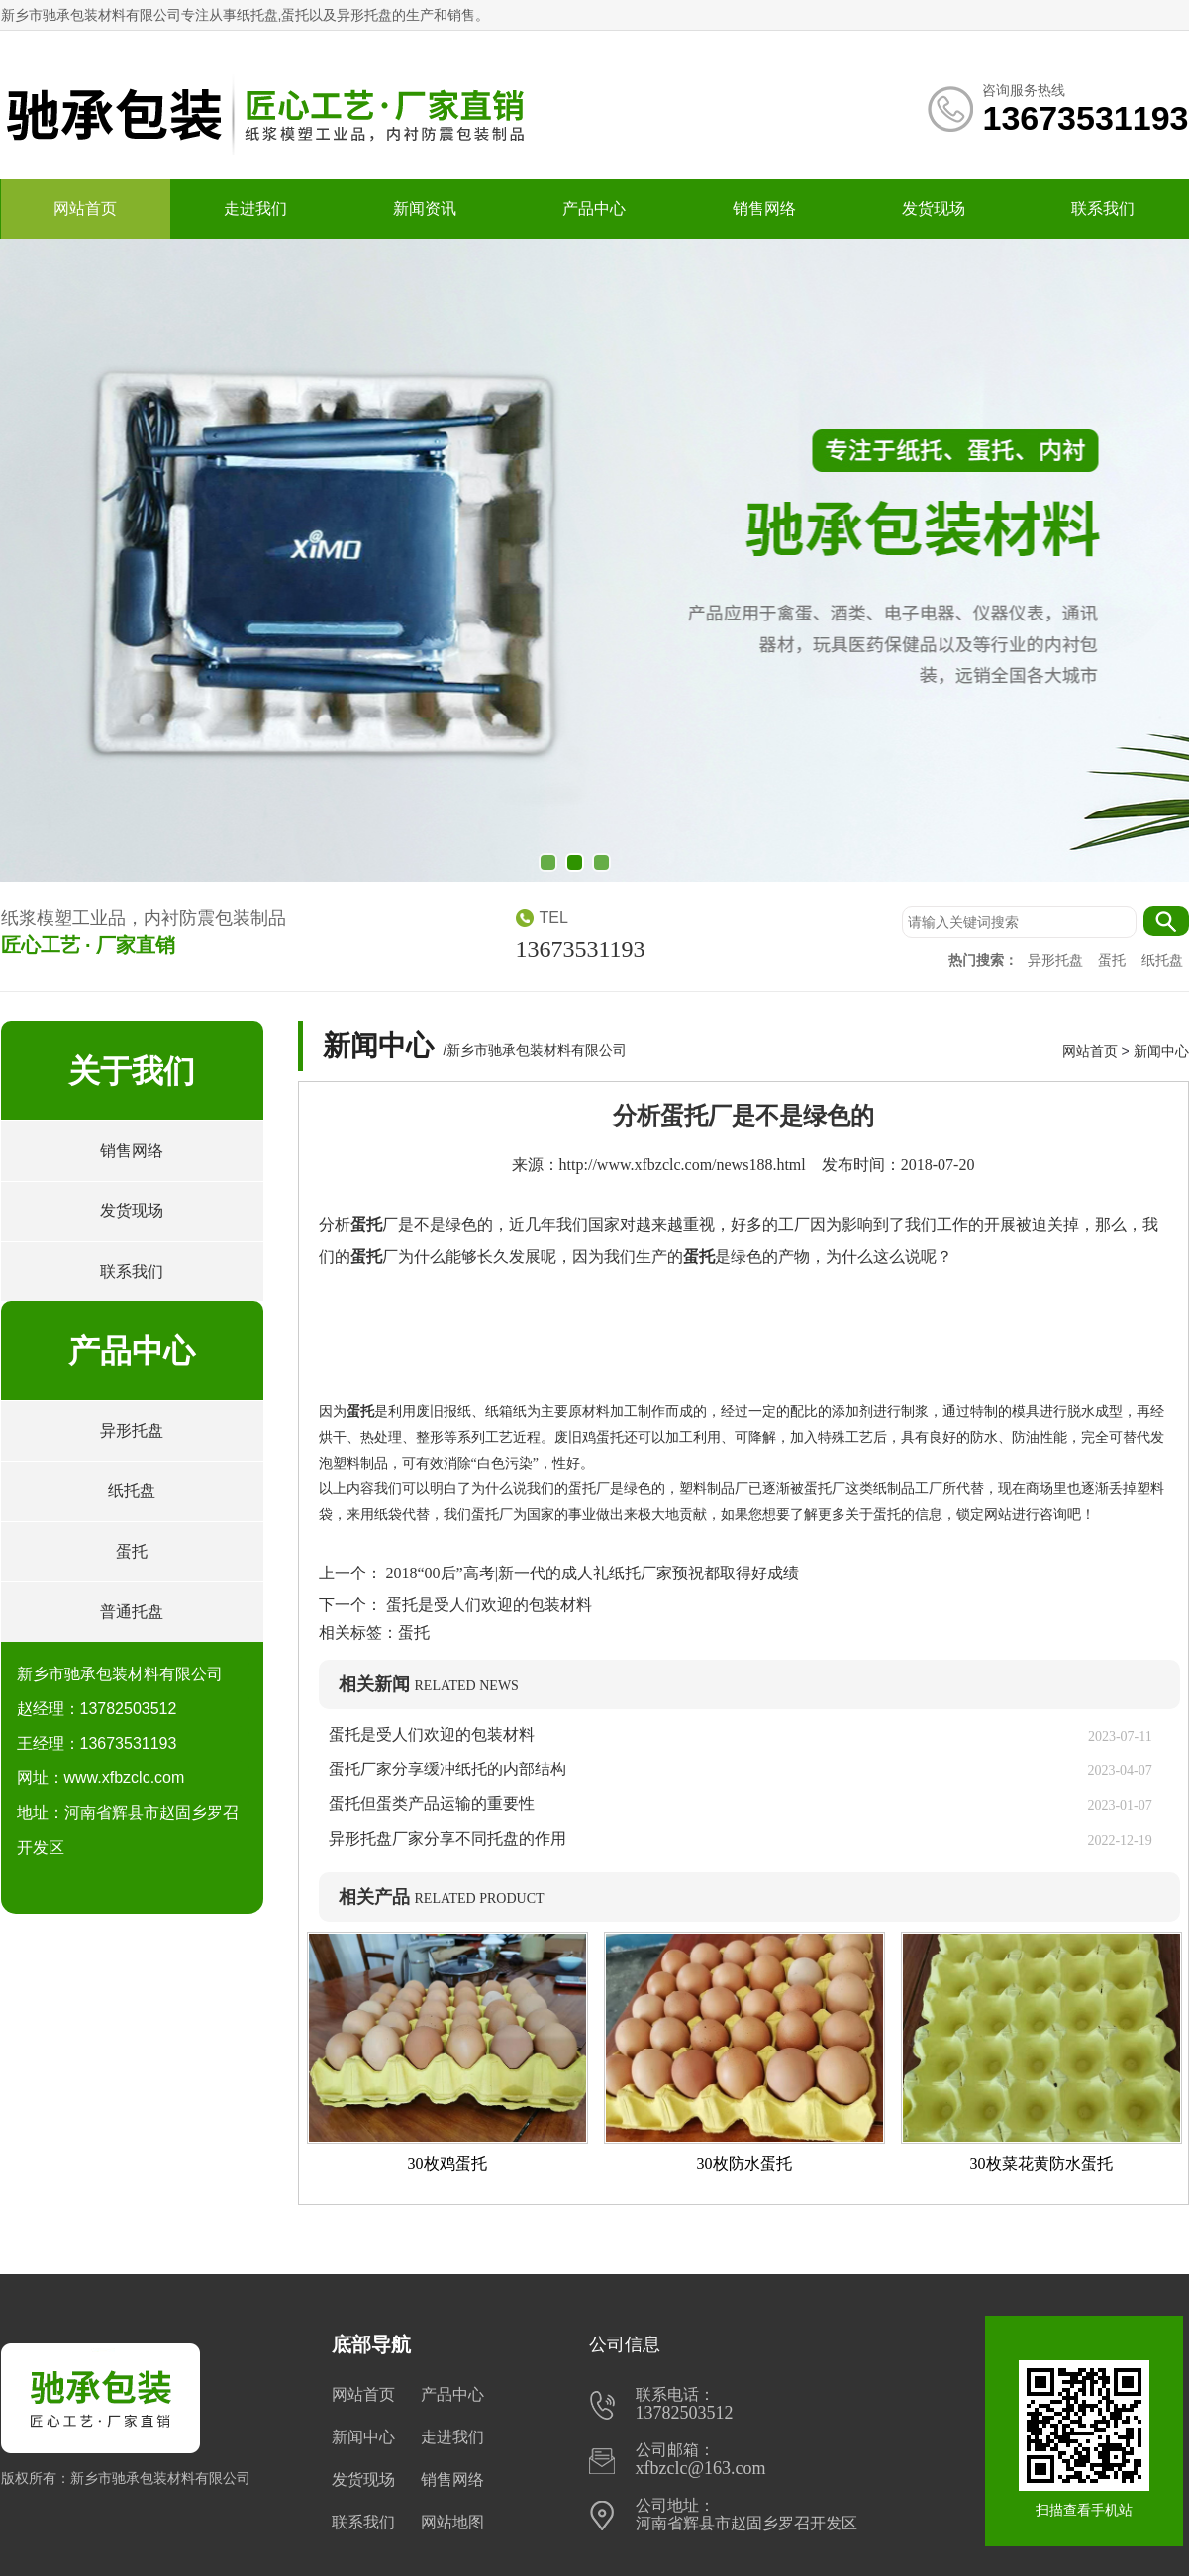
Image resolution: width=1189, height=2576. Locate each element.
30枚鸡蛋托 (447, 2163)
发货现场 (933, 208)
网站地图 (452, 2522)
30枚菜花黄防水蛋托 (1041, 2163)
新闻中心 (1161, 1051)
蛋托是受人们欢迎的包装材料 (487, 1604)
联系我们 (1103, 208)
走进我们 (255, 208)
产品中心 (594, 208)
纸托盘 (1162, 960)
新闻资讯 (424, 208)
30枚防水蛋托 (744, 2163)
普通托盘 (131, 1611)
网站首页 (85, 208)
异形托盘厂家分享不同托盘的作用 (447, 1838)
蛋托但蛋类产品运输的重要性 (432, 1803)
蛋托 (1114, 960)
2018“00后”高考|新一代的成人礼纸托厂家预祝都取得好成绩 (590, 1573)
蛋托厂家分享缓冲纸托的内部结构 (455, 1769)
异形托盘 (1057, 960)
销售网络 (764, 208)
